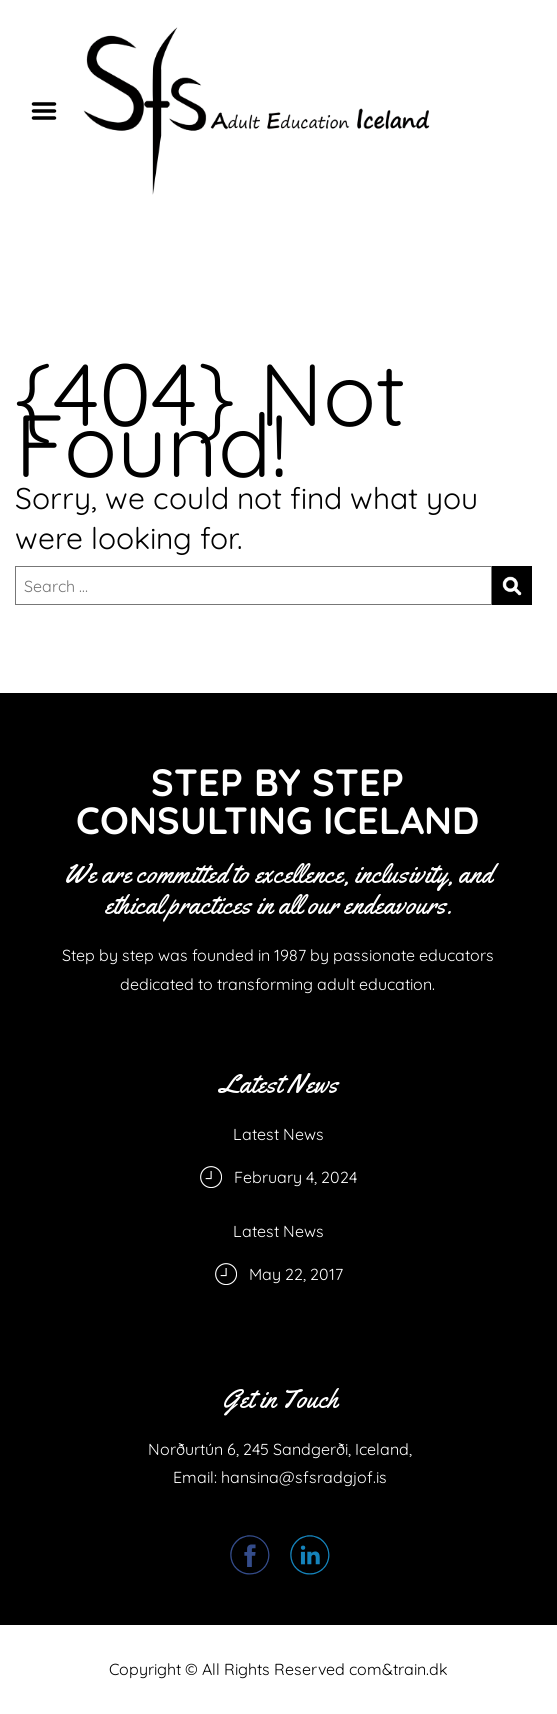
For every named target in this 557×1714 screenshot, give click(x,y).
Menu (51, 111)
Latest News (278, 1134)
